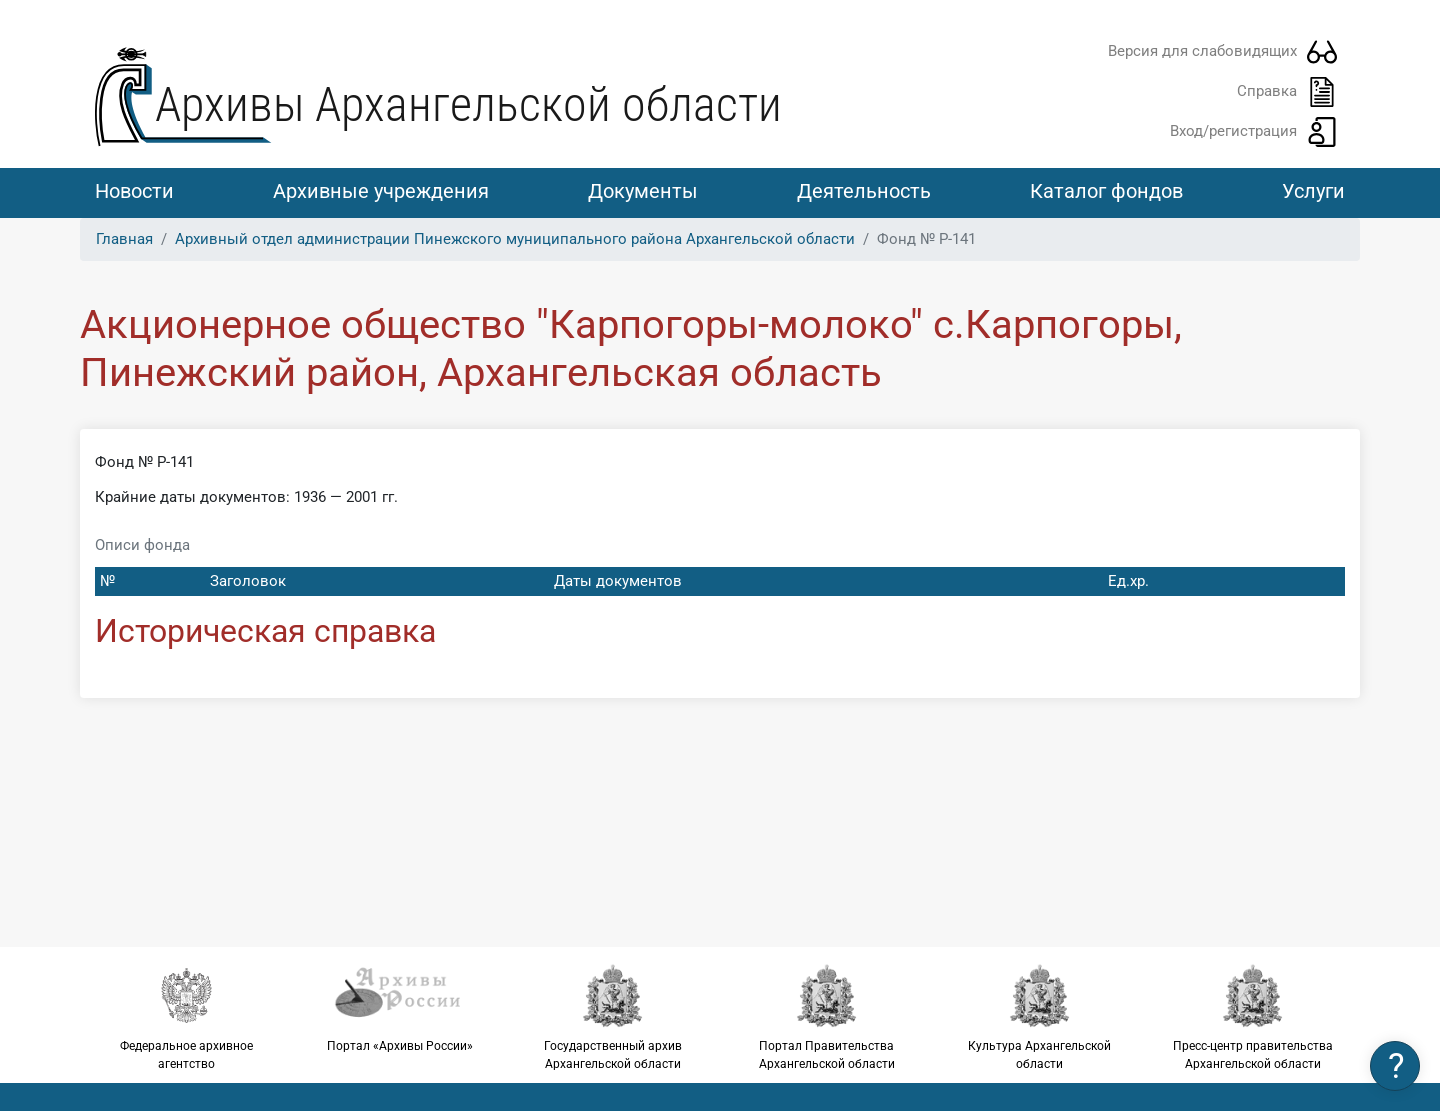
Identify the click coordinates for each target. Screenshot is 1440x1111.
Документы (643, 191)
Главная (124, 239)
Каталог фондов (1106, 191)
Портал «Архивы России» (399, 1008)
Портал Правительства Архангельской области (826, 1017)
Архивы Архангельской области (468, 104)
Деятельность (864, 191)
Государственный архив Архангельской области (613, 1017)
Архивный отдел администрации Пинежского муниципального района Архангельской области (515, 239)
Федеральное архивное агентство (186, 1017)
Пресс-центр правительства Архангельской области (1253, 1017)
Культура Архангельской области (1039, 1017)
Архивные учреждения (381, 191)
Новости (134, 191)
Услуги (1313, 191)
